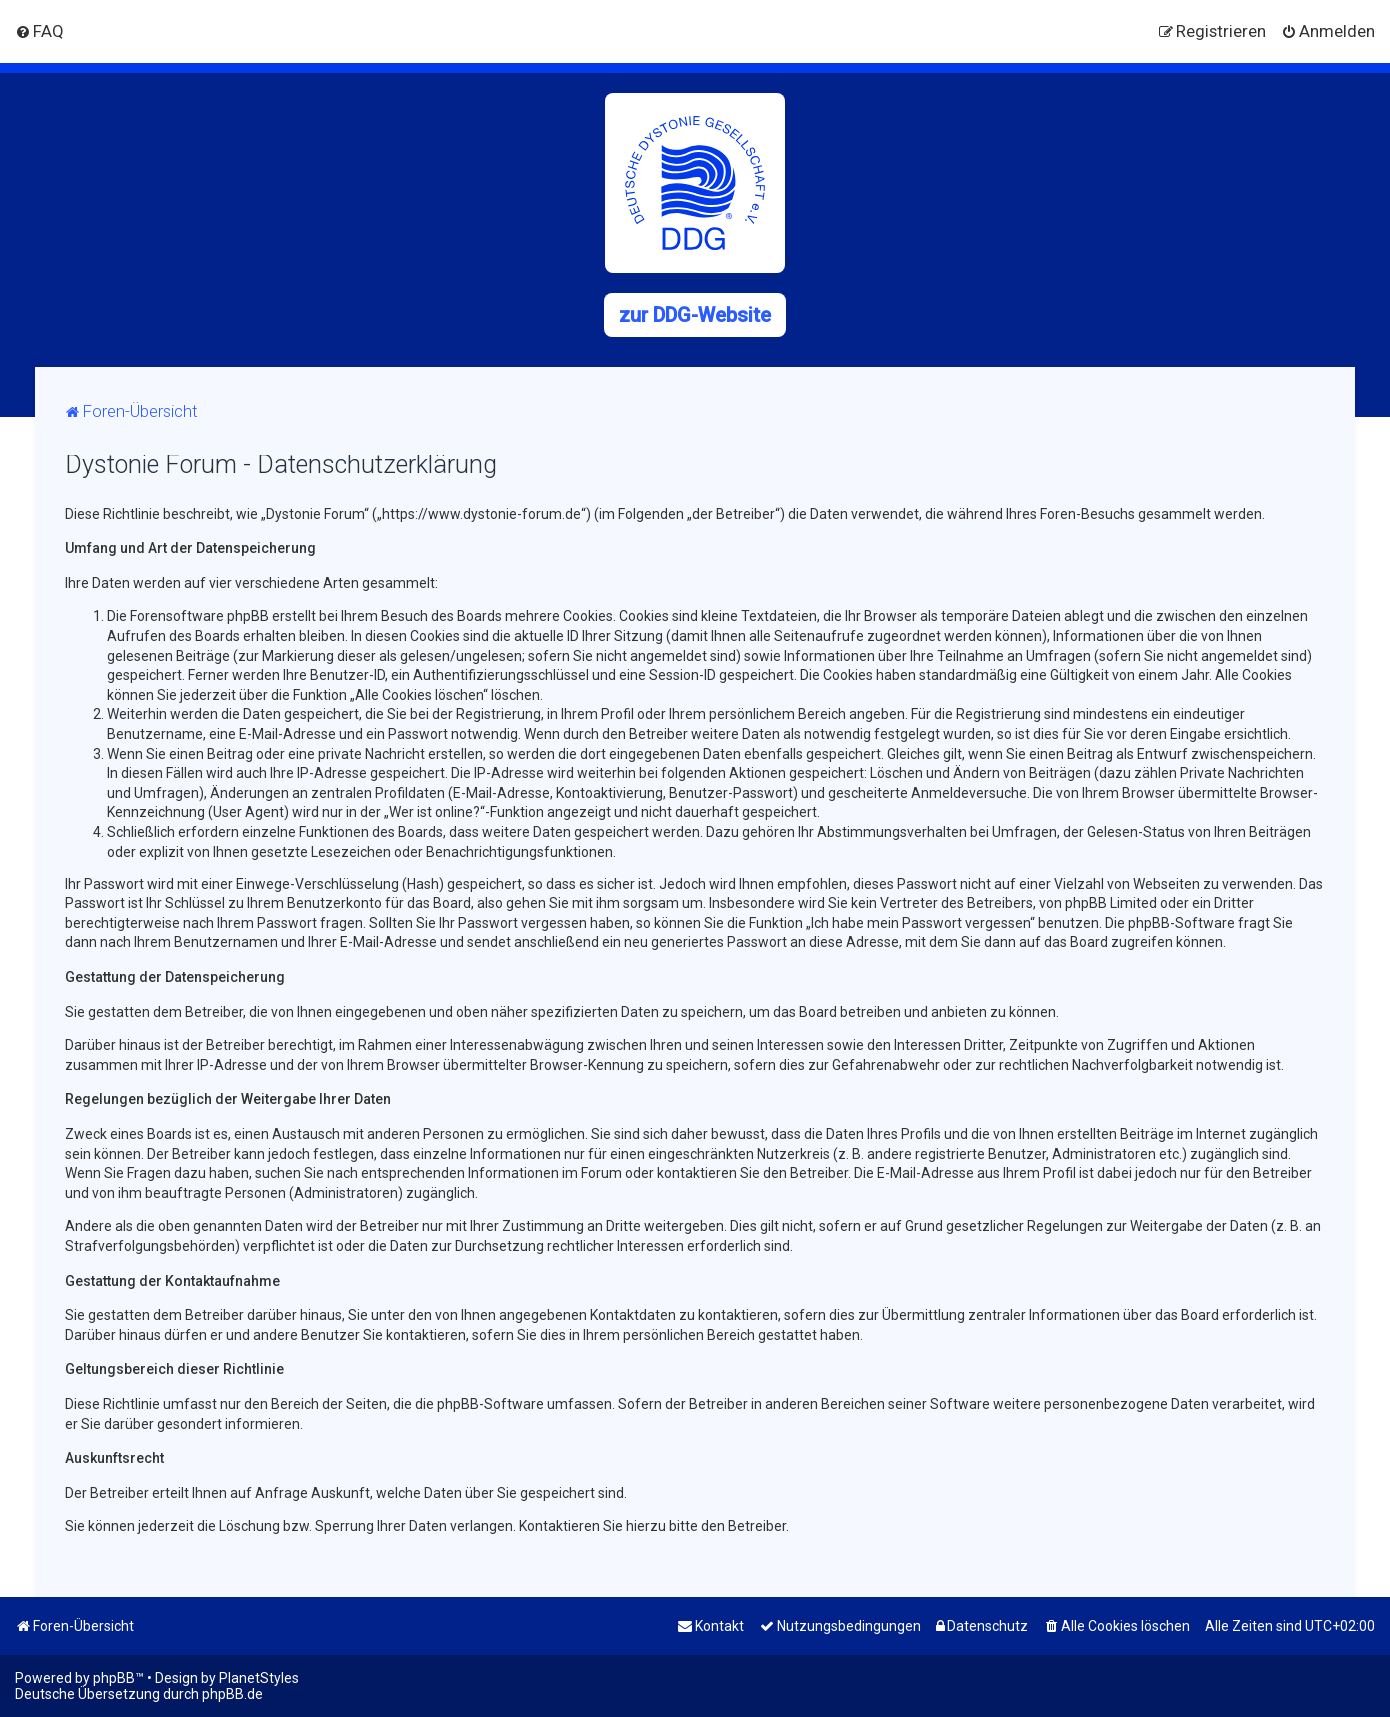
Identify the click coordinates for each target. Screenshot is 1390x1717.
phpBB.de (232, 1694)
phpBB (114, 1678)
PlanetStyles (259, 1678)
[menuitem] (39, 31)
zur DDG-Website (695, 315)
